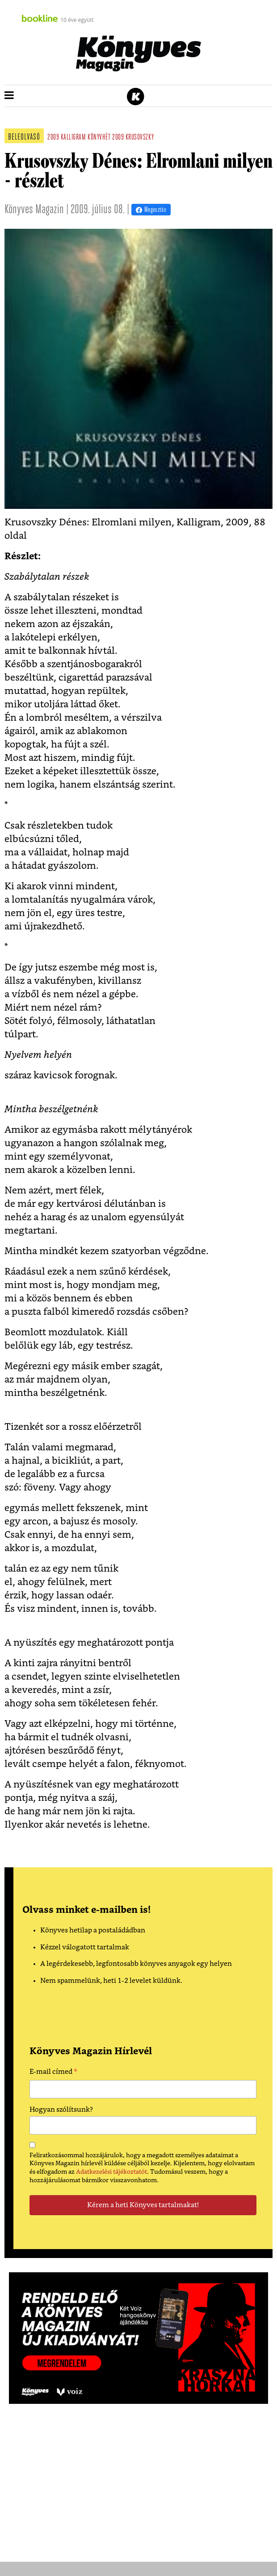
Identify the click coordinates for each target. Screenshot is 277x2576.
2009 (53, 137)
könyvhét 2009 (106, 137)
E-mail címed (53, 2073)
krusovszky (140, 137)
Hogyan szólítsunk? (61, 2109)
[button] (9, 96)
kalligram (73, 137)
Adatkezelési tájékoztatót (111, 2172)
